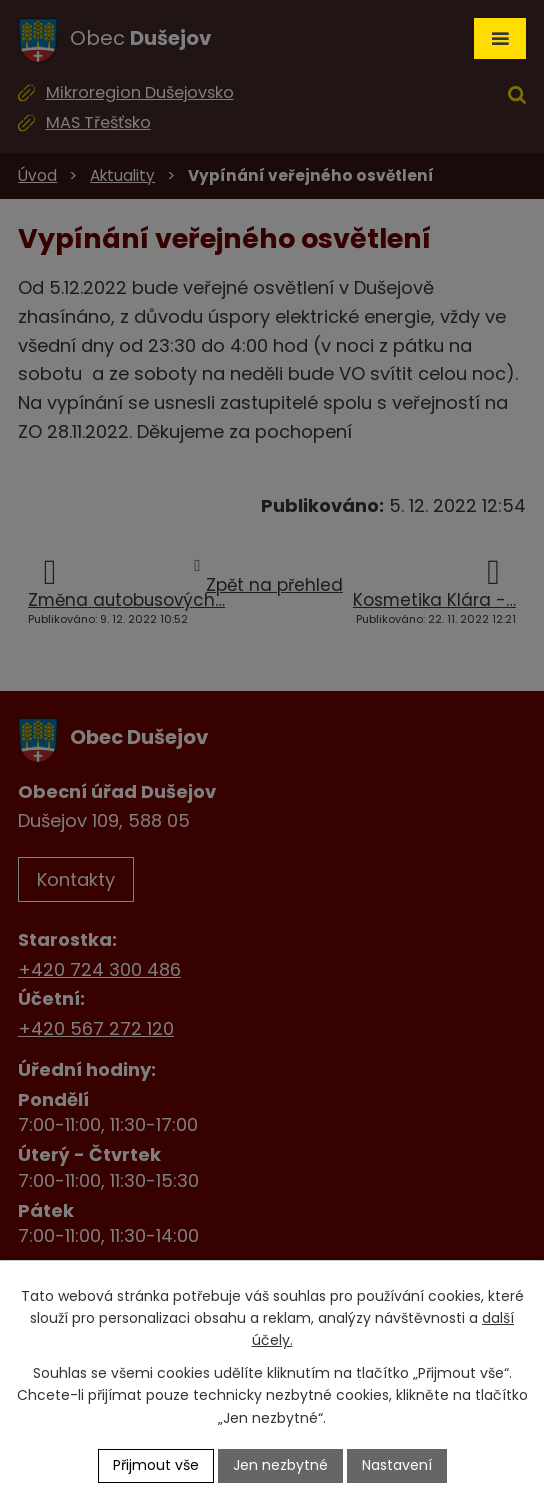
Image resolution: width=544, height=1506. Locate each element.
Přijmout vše (156, 1465)
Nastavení (397, 1465)
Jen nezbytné (280, 1465)
